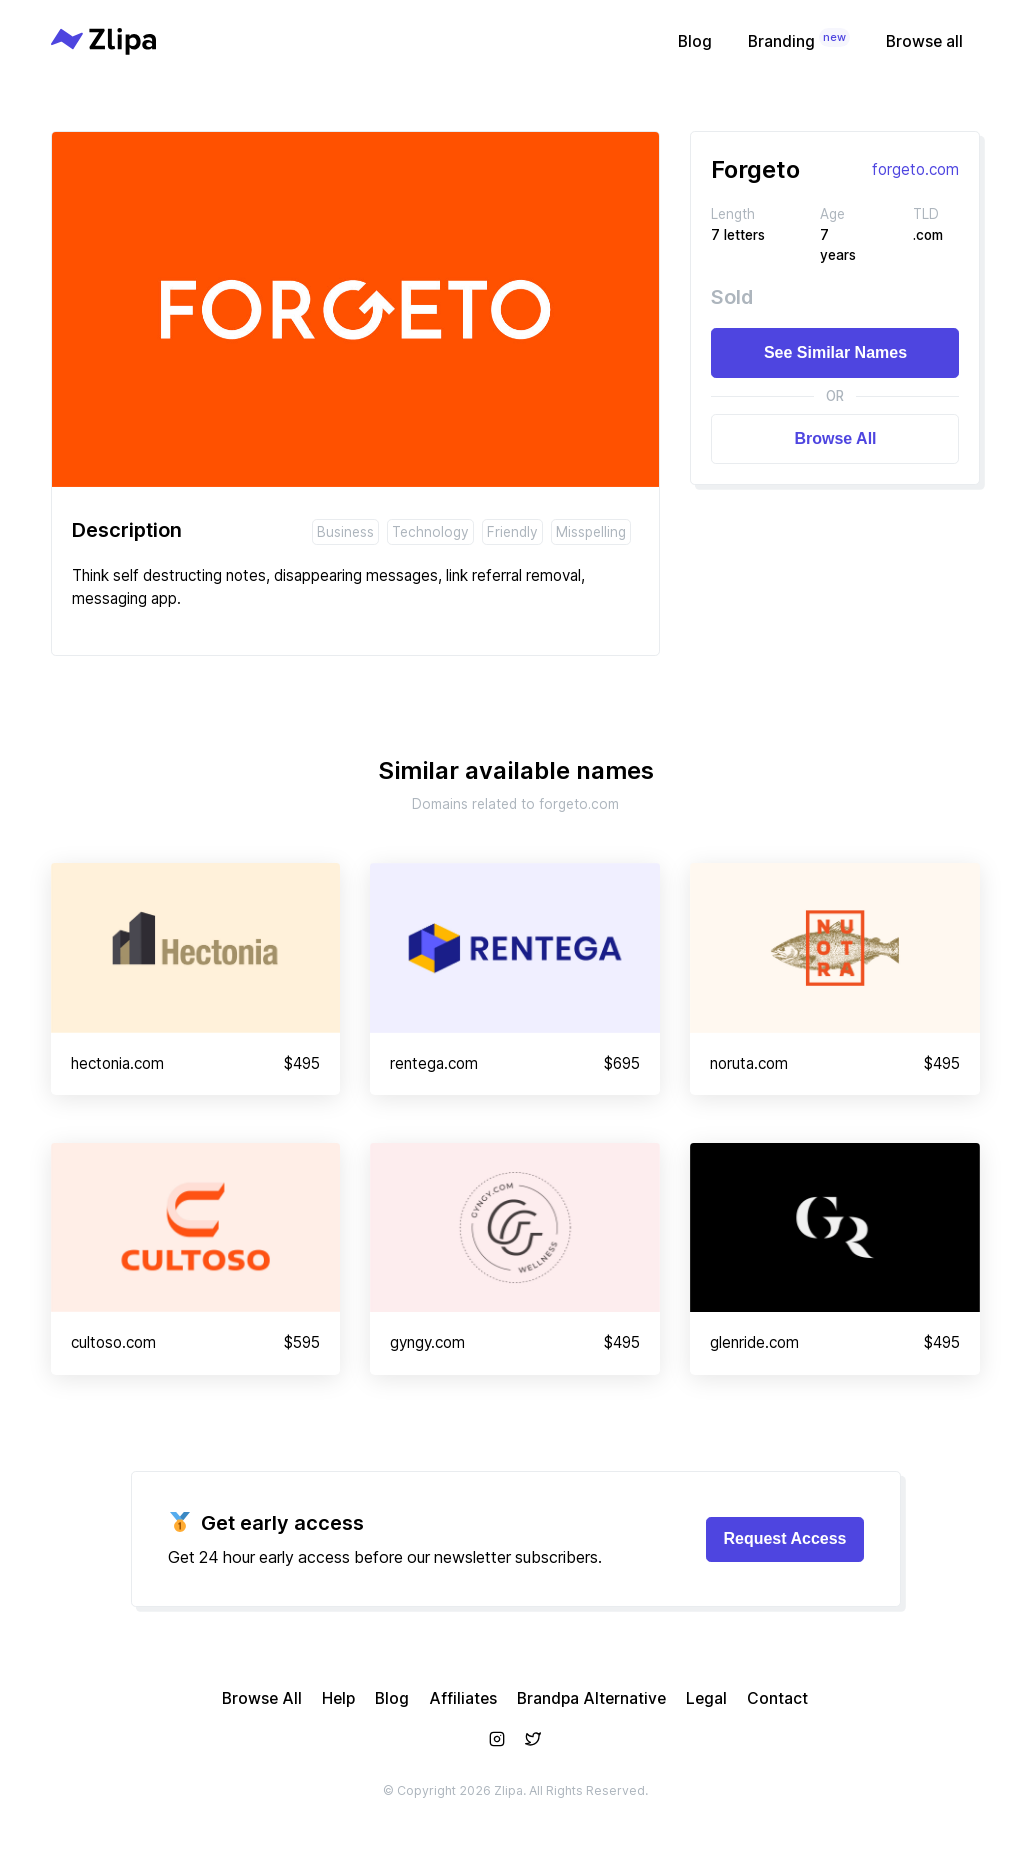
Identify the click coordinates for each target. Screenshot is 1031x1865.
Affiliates (463, 1698)
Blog (695, 41)
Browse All (835, 438)
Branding (799, 39)
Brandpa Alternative (591, 1698)
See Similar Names (835, 352)
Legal (706, 1698)
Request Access (784, 1538)
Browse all (924, 41)
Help (338, 1698)
